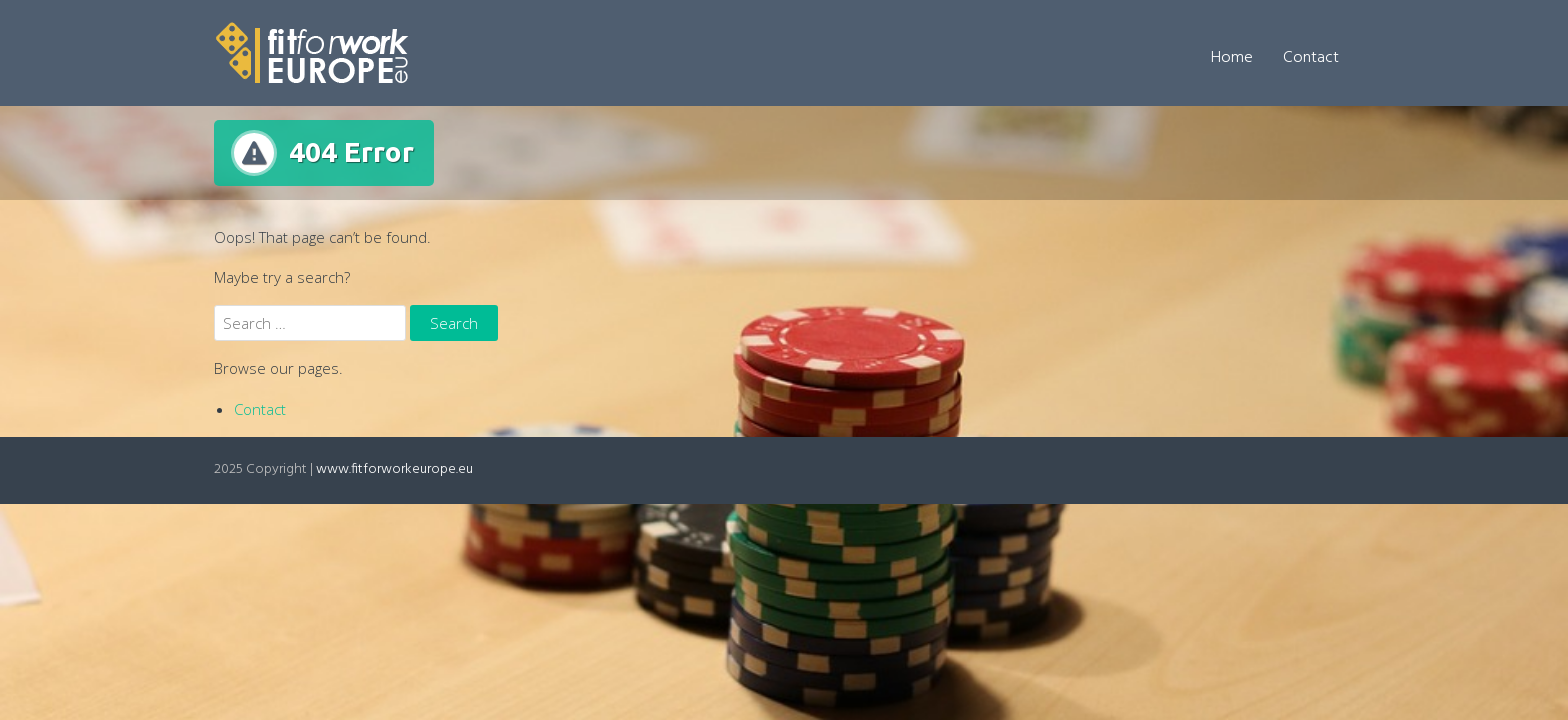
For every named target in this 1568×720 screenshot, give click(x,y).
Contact (1311, 58)
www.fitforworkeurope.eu (394, 469)
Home (1232, 58)
